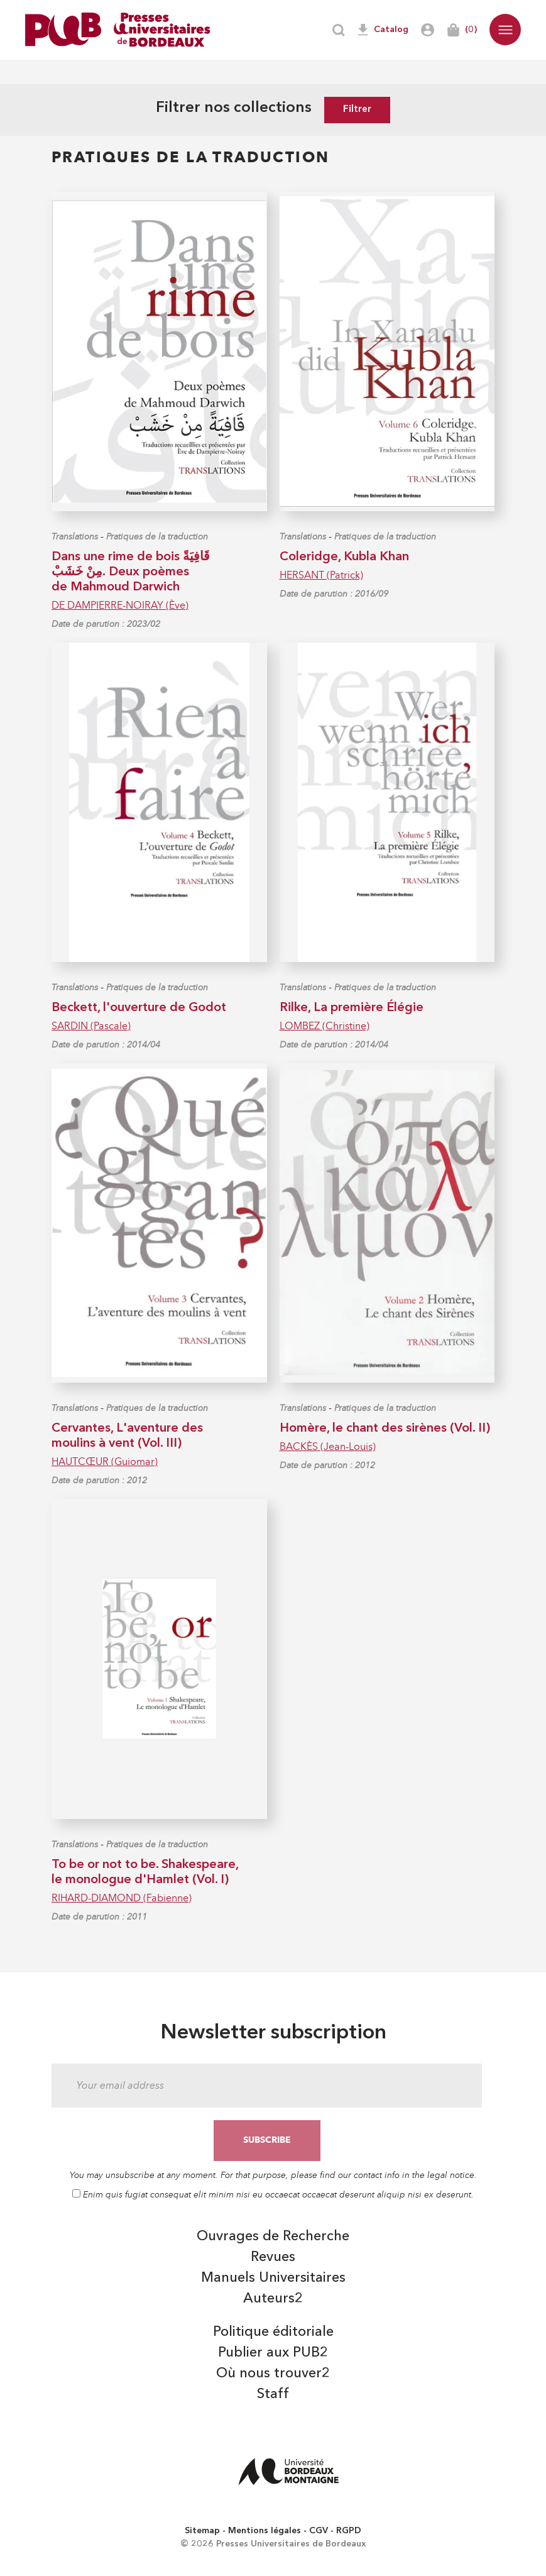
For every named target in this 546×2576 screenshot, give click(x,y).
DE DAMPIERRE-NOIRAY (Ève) (120, 605)
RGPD (348, 2530)
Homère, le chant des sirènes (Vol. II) (385, 1428)
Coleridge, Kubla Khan (344, 557)
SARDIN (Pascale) (91, 1026)
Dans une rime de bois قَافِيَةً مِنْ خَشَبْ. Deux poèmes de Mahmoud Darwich (131, 572)
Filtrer (357, 109)
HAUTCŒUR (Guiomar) (105, 1462)
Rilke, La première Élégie (351, 1008)
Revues (273, 2257)
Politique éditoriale (273, 2332)
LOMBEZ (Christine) (324, 1026)
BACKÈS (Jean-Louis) (328, 1446)
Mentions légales (264, 2530)
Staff (273, 2394)
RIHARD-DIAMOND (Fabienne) (122, 1898)
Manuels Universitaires (273, 2278)
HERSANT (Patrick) (321, 575)
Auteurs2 (273, 2299)
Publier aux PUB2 (273, 2353)
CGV (318, 2530)
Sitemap (202, 2530)
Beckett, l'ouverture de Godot (139, 1008)
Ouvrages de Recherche (273, 2236)
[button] (505, 29)
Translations (75, 536)
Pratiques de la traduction (157, 536)
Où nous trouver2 (273, 2373)
